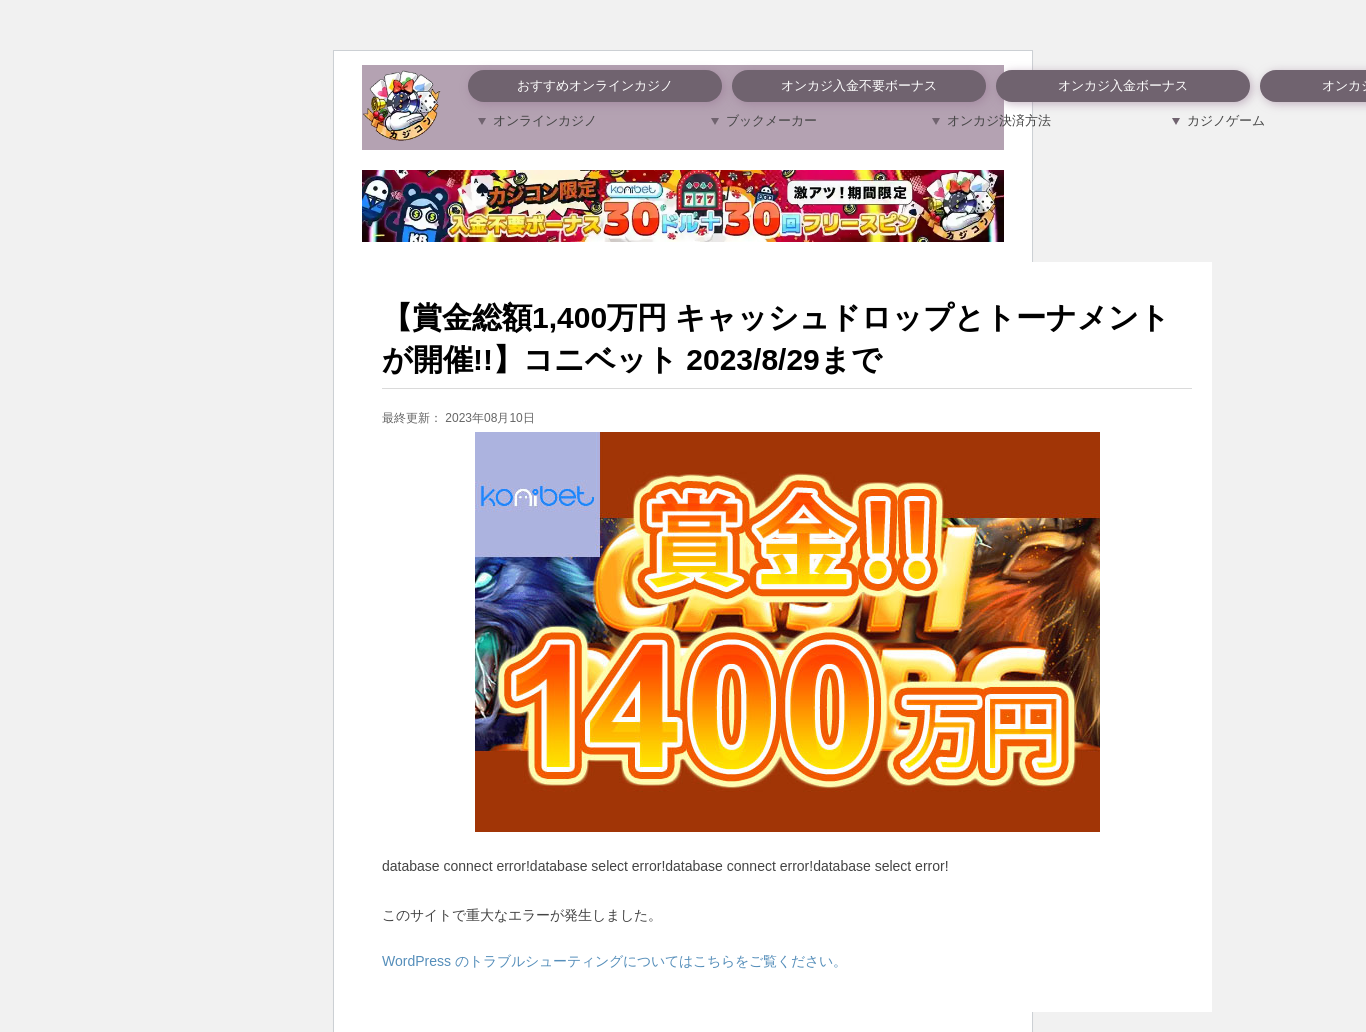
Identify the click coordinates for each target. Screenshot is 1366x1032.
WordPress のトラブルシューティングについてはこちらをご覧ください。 (614, 961)
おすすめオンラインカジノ (595, 85)
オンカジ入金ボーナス (1123, 85)
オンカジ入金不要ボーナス (859, 85)
